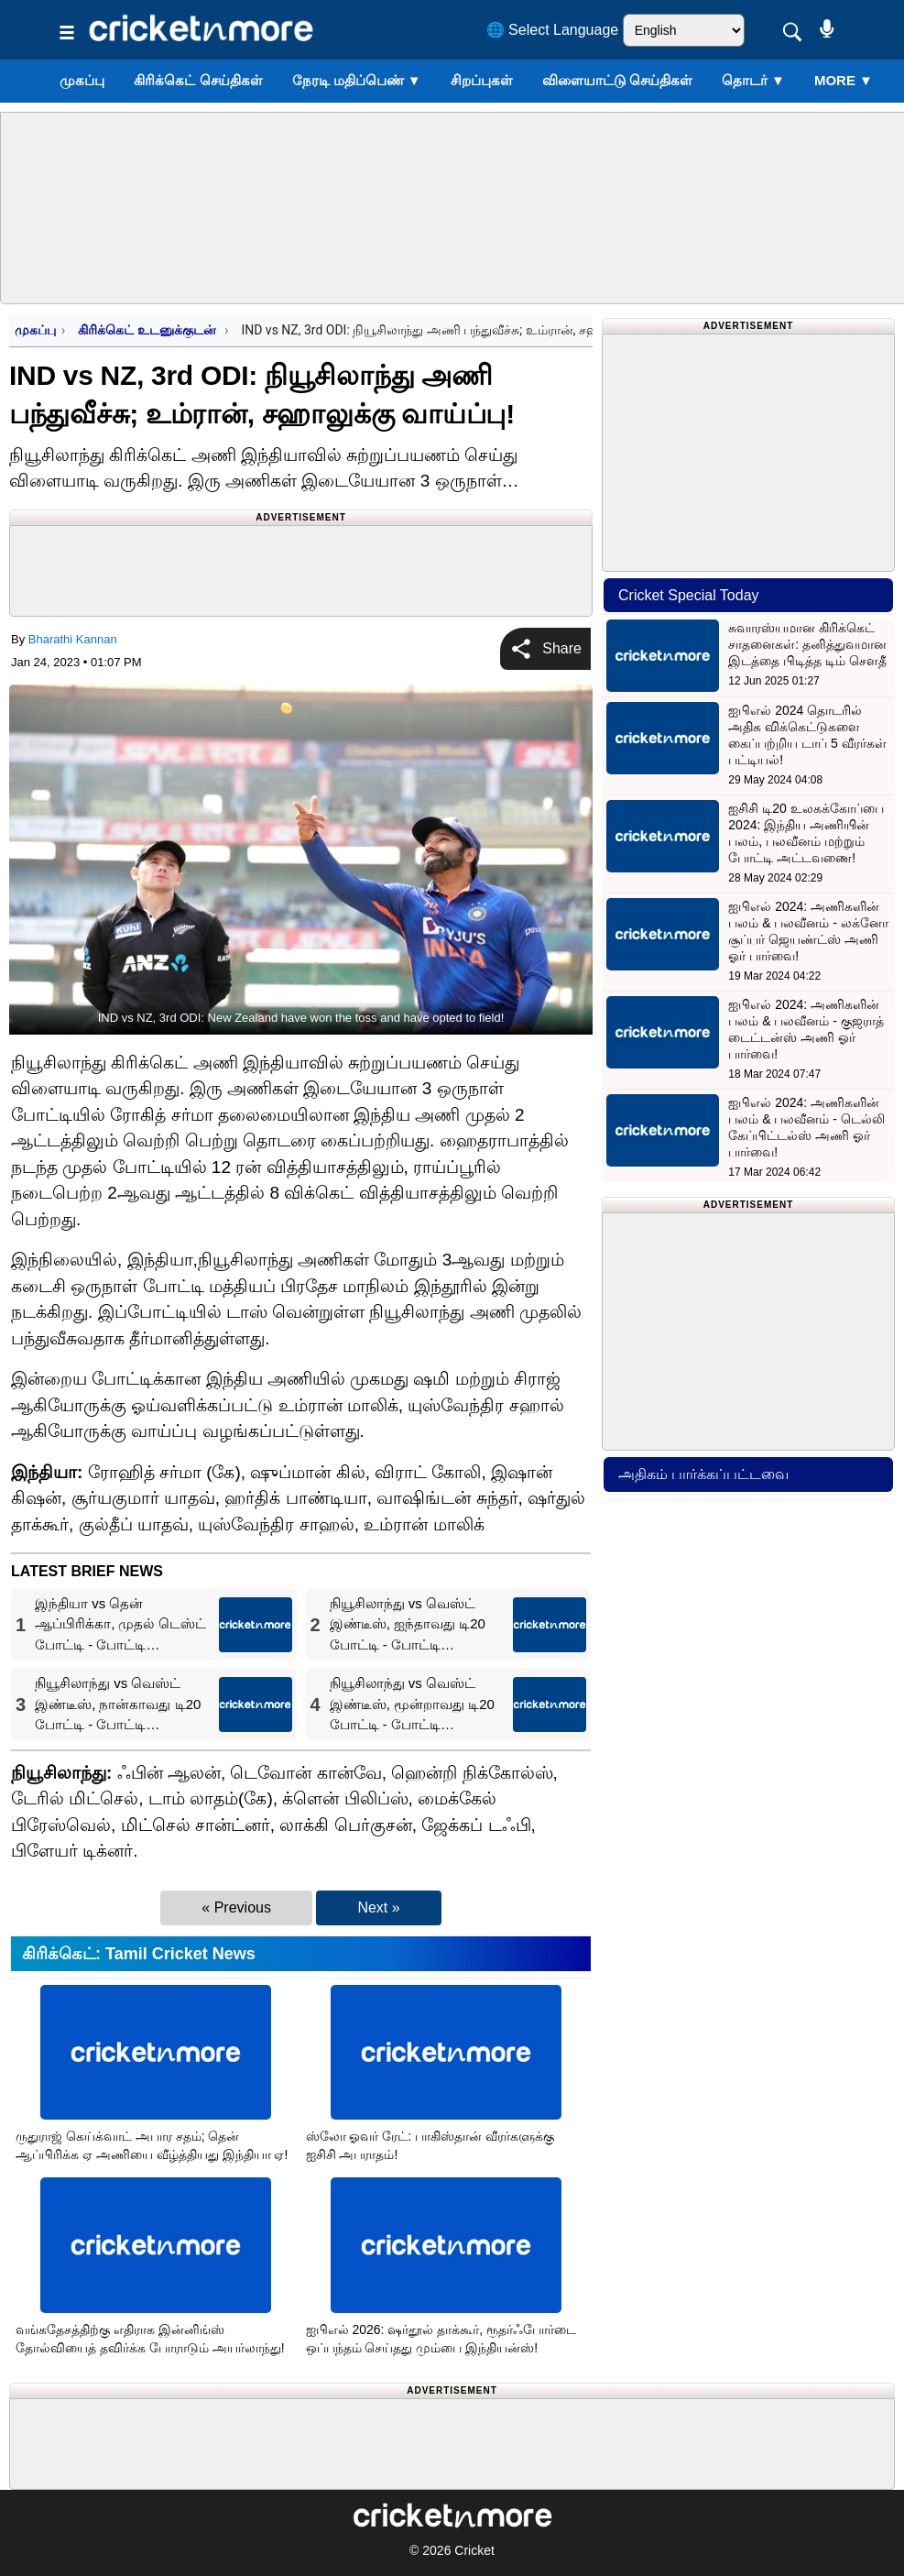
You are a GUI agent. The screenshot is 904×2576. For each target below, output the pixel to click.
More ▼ (843, 80)
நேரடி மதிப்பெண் (356, 80)
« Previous (236, 1907)
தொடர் (753, 80)
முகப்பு (82, 80)
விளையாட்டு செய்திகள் (617, 80)
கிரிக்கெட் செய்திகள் (198, 80)
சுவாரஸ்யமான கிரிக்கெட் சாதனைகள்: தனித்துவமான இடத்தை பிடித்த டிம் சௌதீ (807, 644)
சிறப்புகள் (482, 80)
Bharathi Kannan (72, 639)
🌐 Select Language (552, 30)
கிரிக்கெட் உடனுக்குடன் (148, 330)
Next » (378, 1907)
